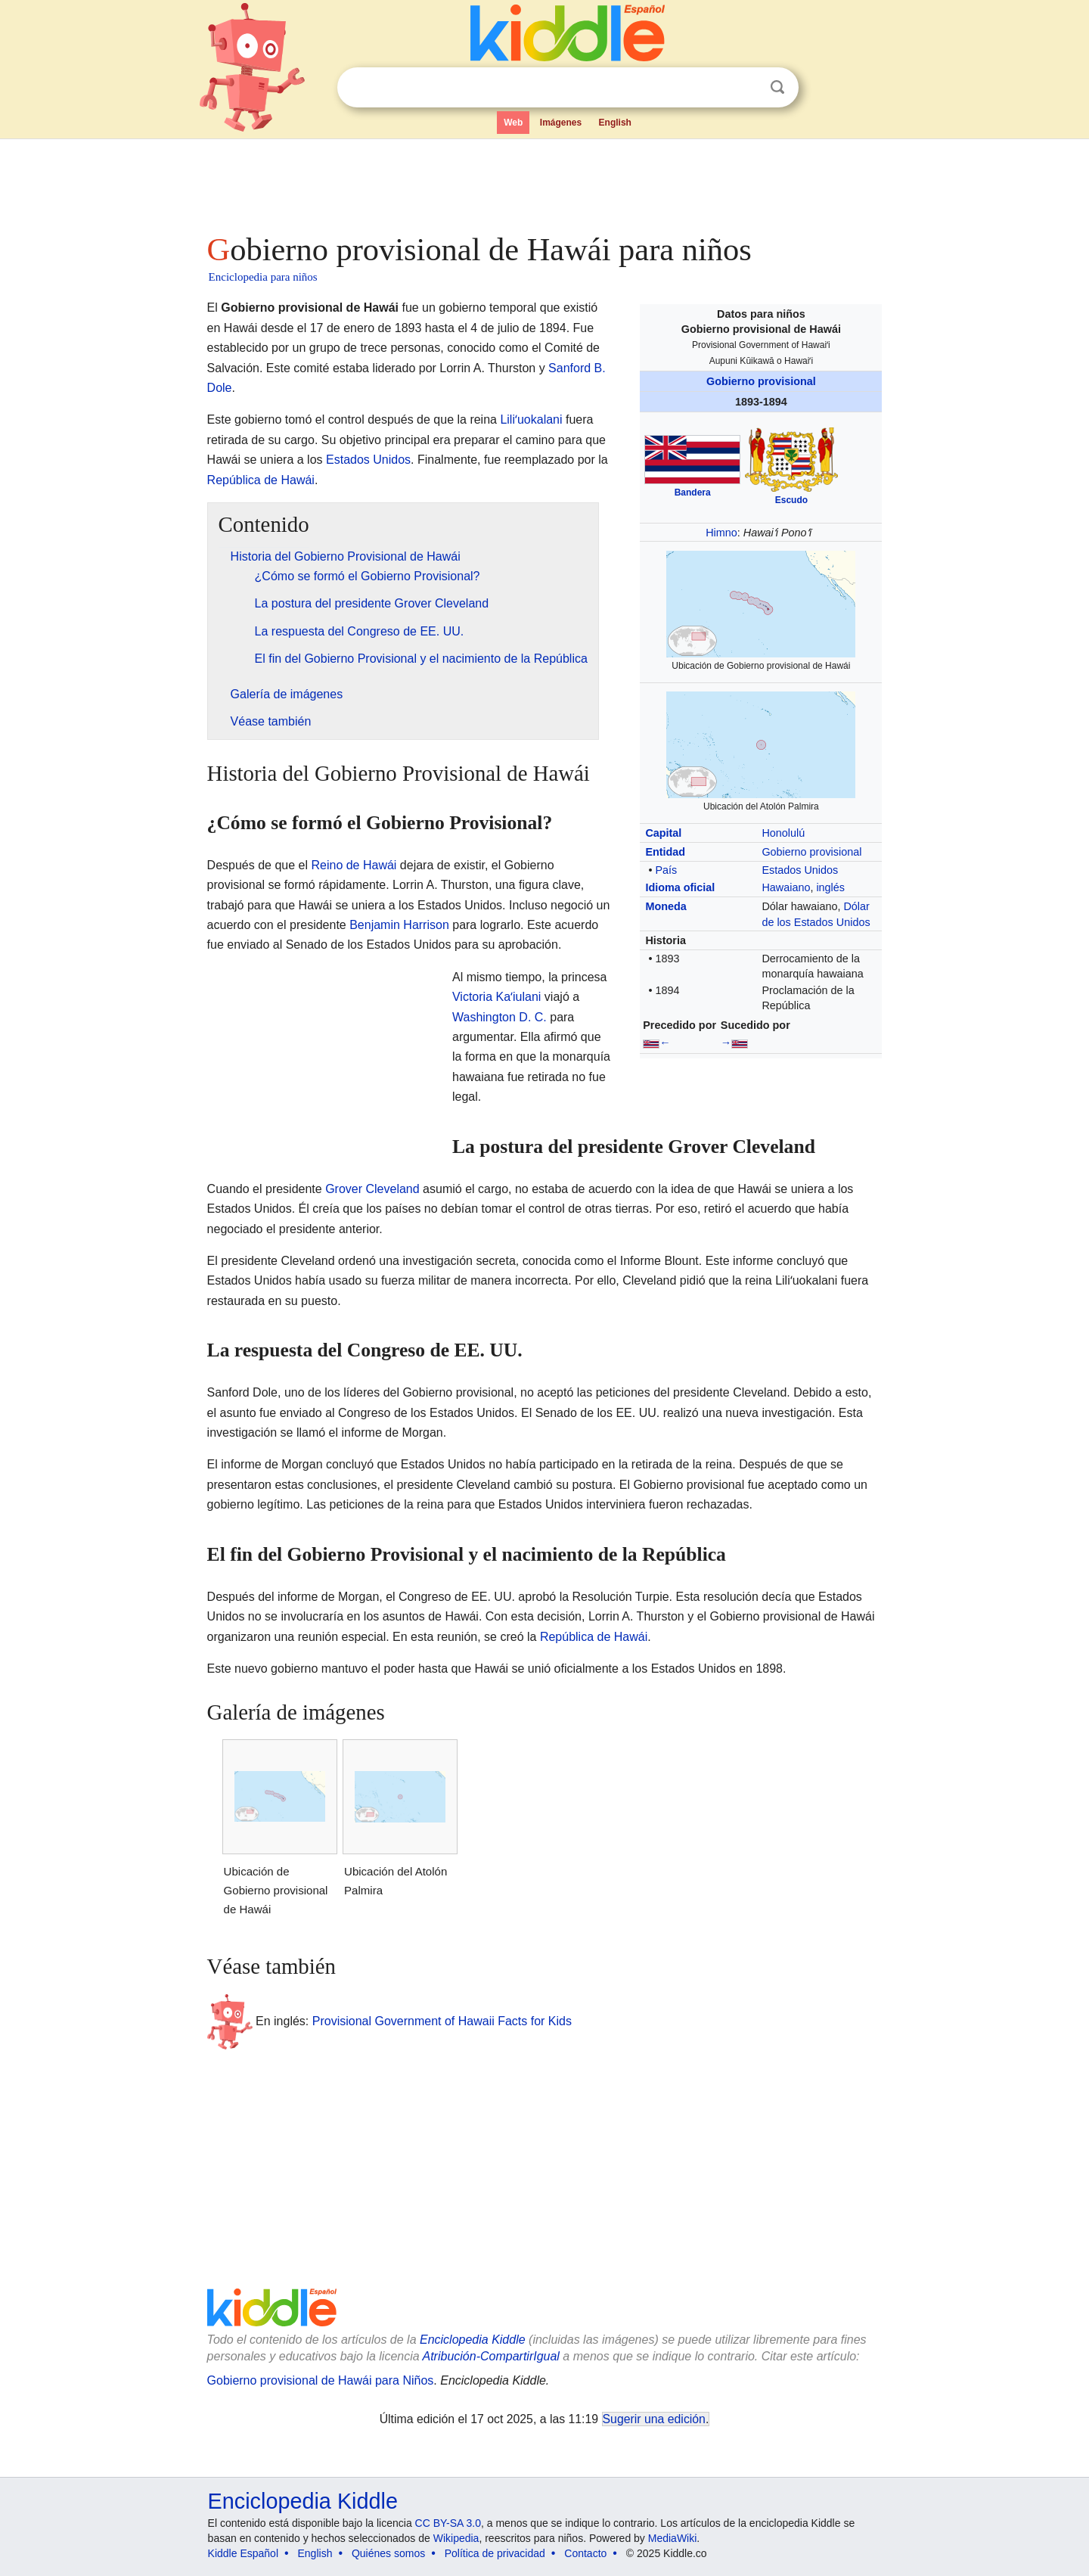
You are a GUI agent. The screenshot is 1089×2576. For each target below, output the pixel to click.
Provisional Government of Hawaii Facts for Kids (442, 2021)
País (666, 870)
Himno (721, 533)
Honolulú (783, 833)
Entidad (665, 852)
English (615, 122)
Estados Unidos (800, 870)
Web (513, 122)
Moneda (665, 906)
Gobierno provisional (761, 381)
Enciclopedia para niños (263, 277)
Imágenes (561, 122)
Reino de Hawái (353, 865)
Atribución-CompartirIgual (491, 2356)
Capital (663, 833)
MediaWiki (672, 2538)
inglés (830, 887)
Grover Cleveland (372, 1188)
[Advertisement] (543, 181)
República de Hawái (261, 480)
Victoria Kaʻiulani (496, 996)
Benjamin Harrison (399, 924)
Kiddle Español (243, 2553)
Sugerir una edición (654, 2419)
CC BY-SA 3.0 (448, 2523)
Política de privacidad (495, 2553)
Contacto (585, 2553)
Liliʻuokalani (531, 419)
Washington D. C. (499, 1017)
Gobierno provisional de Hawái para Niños (320, 2380)
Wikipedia (456, 2538)
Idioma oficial (680, 887)
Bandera (693, 492)
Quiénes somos (388, 2553)
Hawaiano (786, 887)
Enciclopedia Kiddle (473, 2339)
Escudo (791, 500)
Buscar (777, 87)
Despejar (746, 88)
